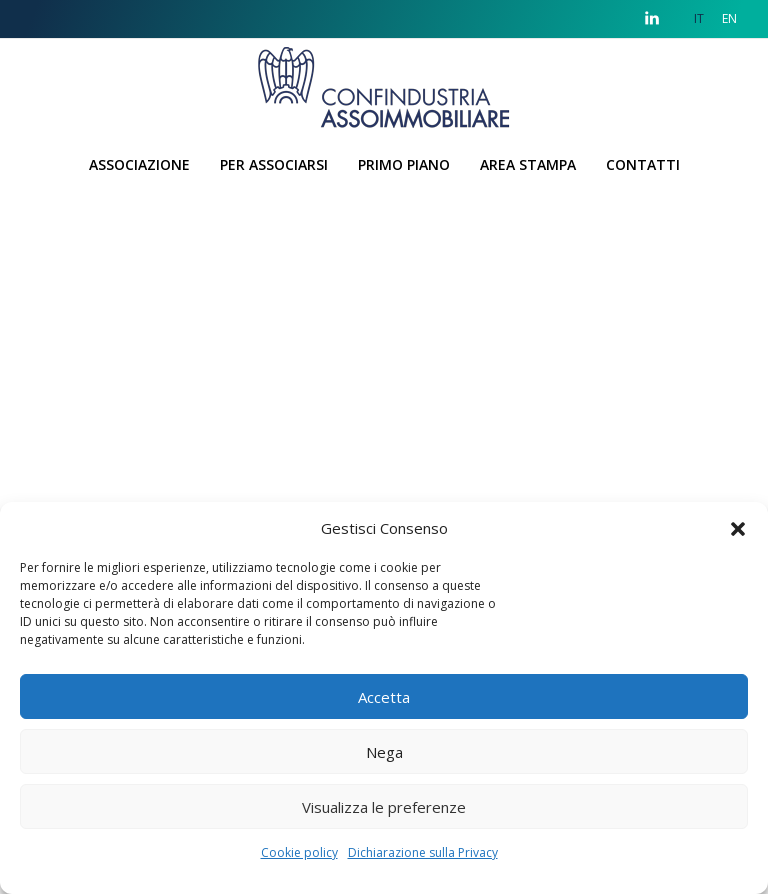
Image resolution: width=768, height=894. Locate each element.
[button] (738, 528)
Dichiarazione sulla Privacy (423, 852)
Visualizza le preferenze (384, 807)
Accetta (384, 697)
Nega (384, 752)
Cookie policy (299, 852)
